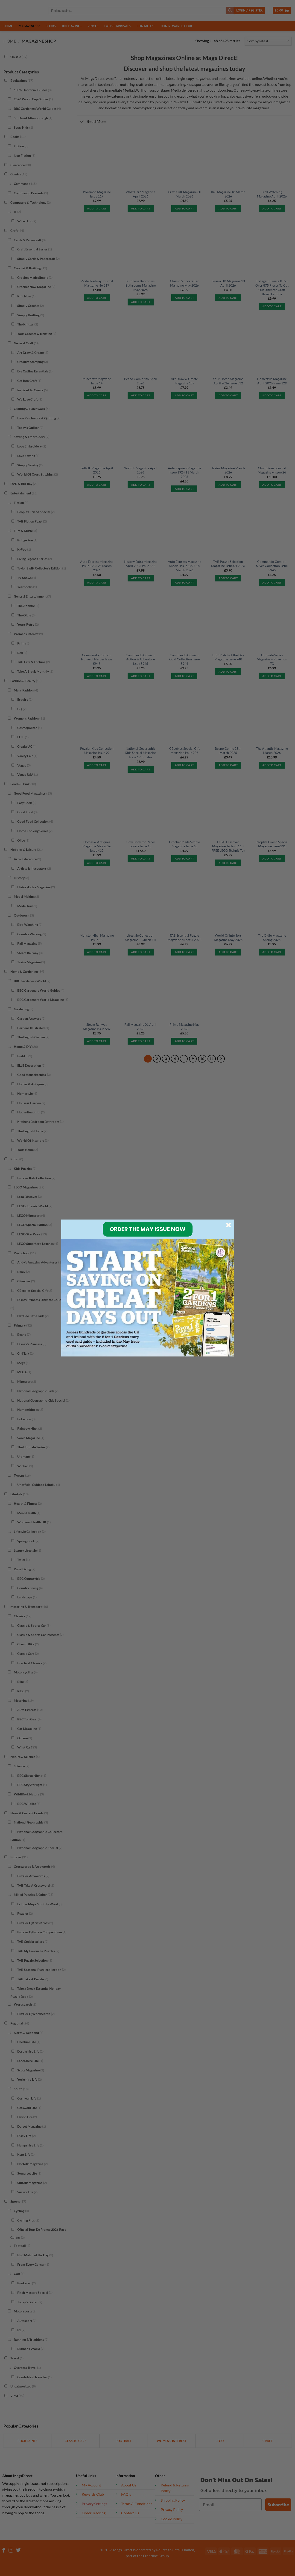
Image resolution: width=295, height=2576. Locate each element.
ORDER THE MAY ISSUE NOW (147, 1229)
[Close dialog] (228, 1225)
